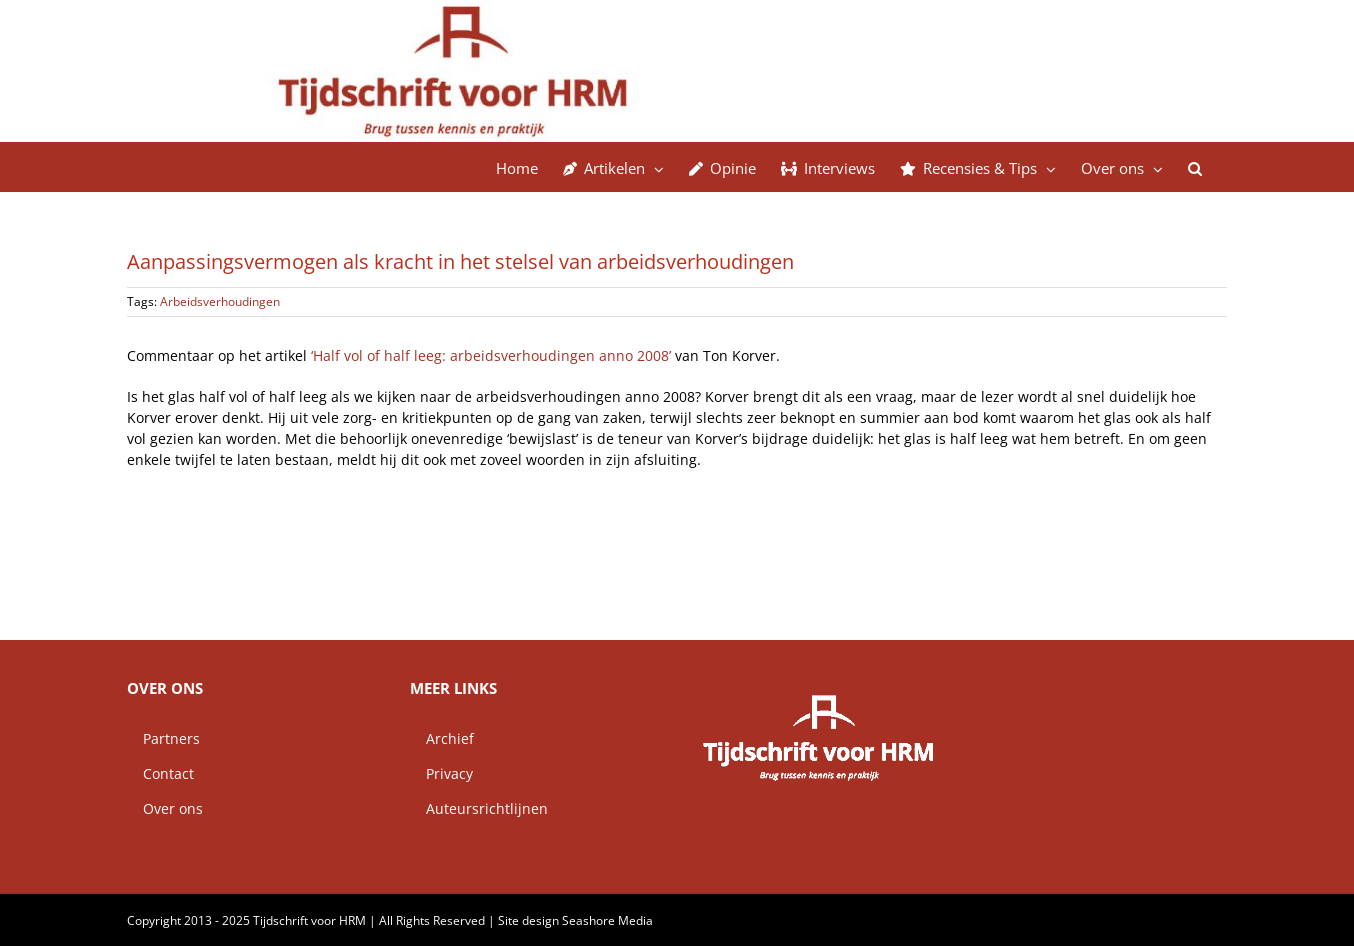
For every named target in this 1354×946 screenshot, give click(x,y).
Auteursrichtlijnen (479, 808)
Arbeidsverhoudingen (220, 301)
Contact (160, 773)
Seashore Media (607, 920)
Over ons (165, 808)
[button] (1195, 167)
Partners (163, 738)
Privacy (441, 773)
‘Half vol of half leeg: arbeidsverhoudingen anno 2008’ (491, 355)
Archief (442, 738)
